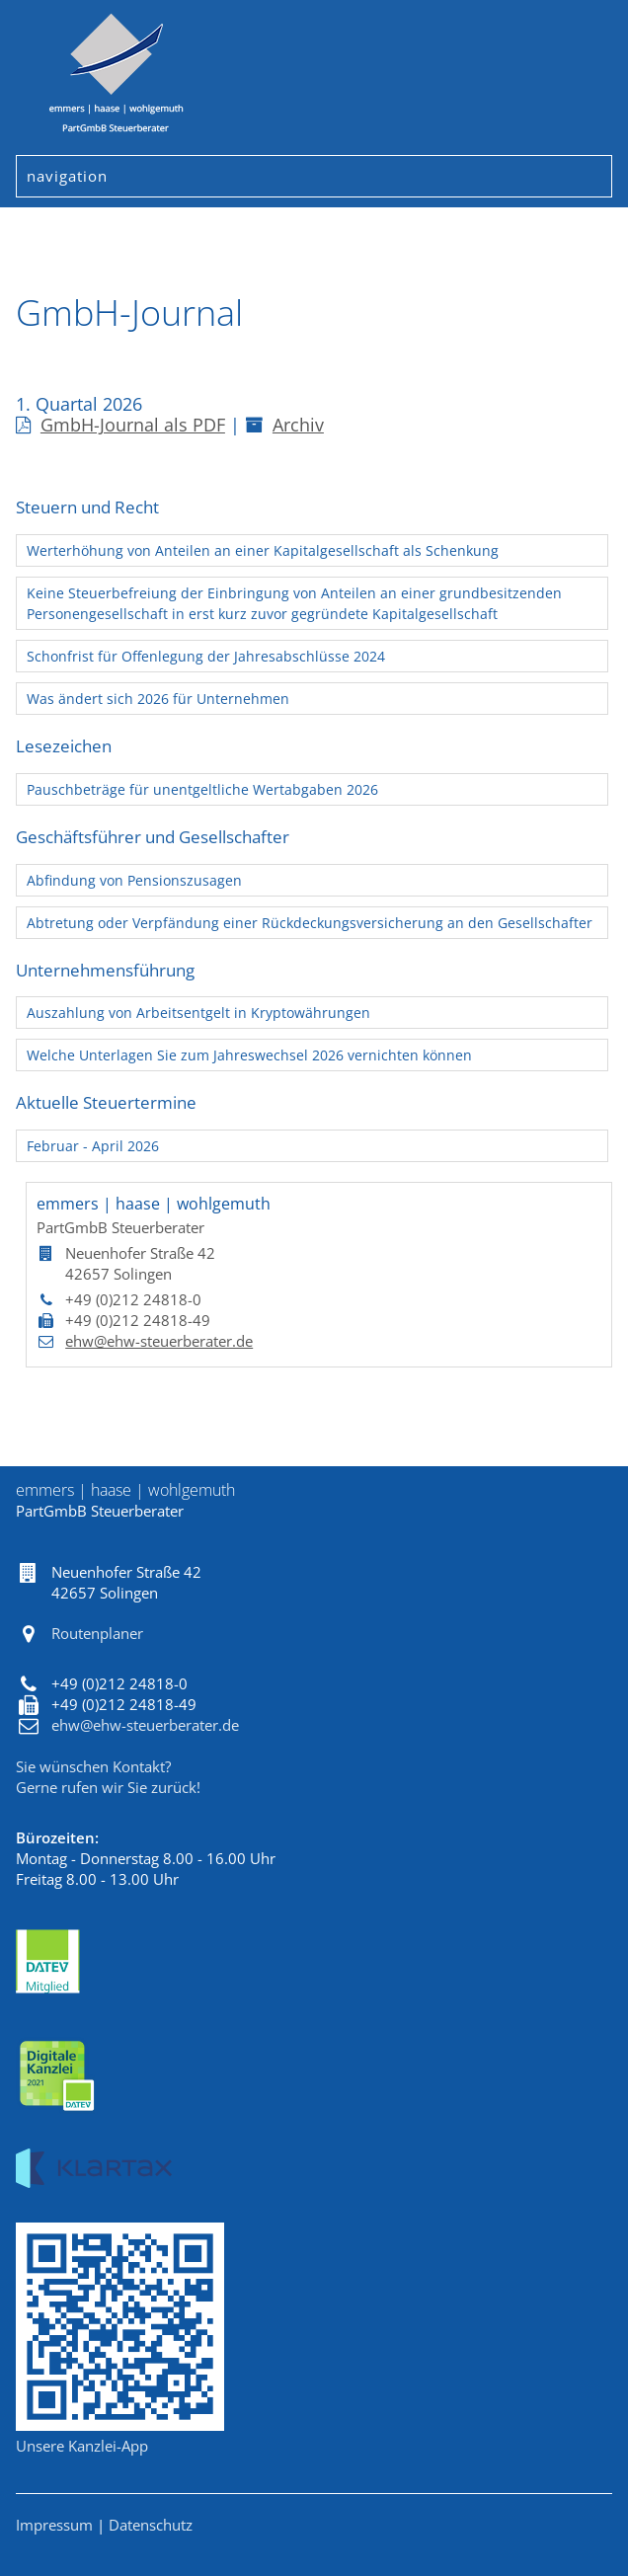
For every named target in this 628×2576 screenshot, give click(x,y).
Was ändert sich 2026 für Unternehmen (158, 698)
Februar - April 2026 (93, 1145)
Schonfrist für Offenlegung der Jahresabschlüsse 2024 (206, 656)
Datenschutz (151, 2525)
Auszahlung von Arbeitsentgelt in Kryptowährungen (198, 1012)
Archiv (284, 424)
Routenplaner (97, 1633)
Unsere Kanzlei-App (82, 2446)
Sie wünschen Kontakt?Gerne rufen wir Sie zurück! (108, 1776)
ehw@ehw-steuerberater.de (159, 1341)
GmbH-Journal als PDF (120, 424)
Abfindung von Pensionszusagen (134, 880)
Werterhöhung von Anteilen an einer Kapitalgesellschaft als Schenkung (263, 550)
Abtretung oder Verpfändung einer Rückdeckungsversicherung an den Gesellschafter (309, 922)
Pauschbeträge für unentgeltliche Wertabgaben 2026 (202, 789)
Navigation (62, 176)
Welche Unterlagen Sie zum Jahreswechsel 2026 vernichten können (249, 1055)
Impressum (54, 2525)
